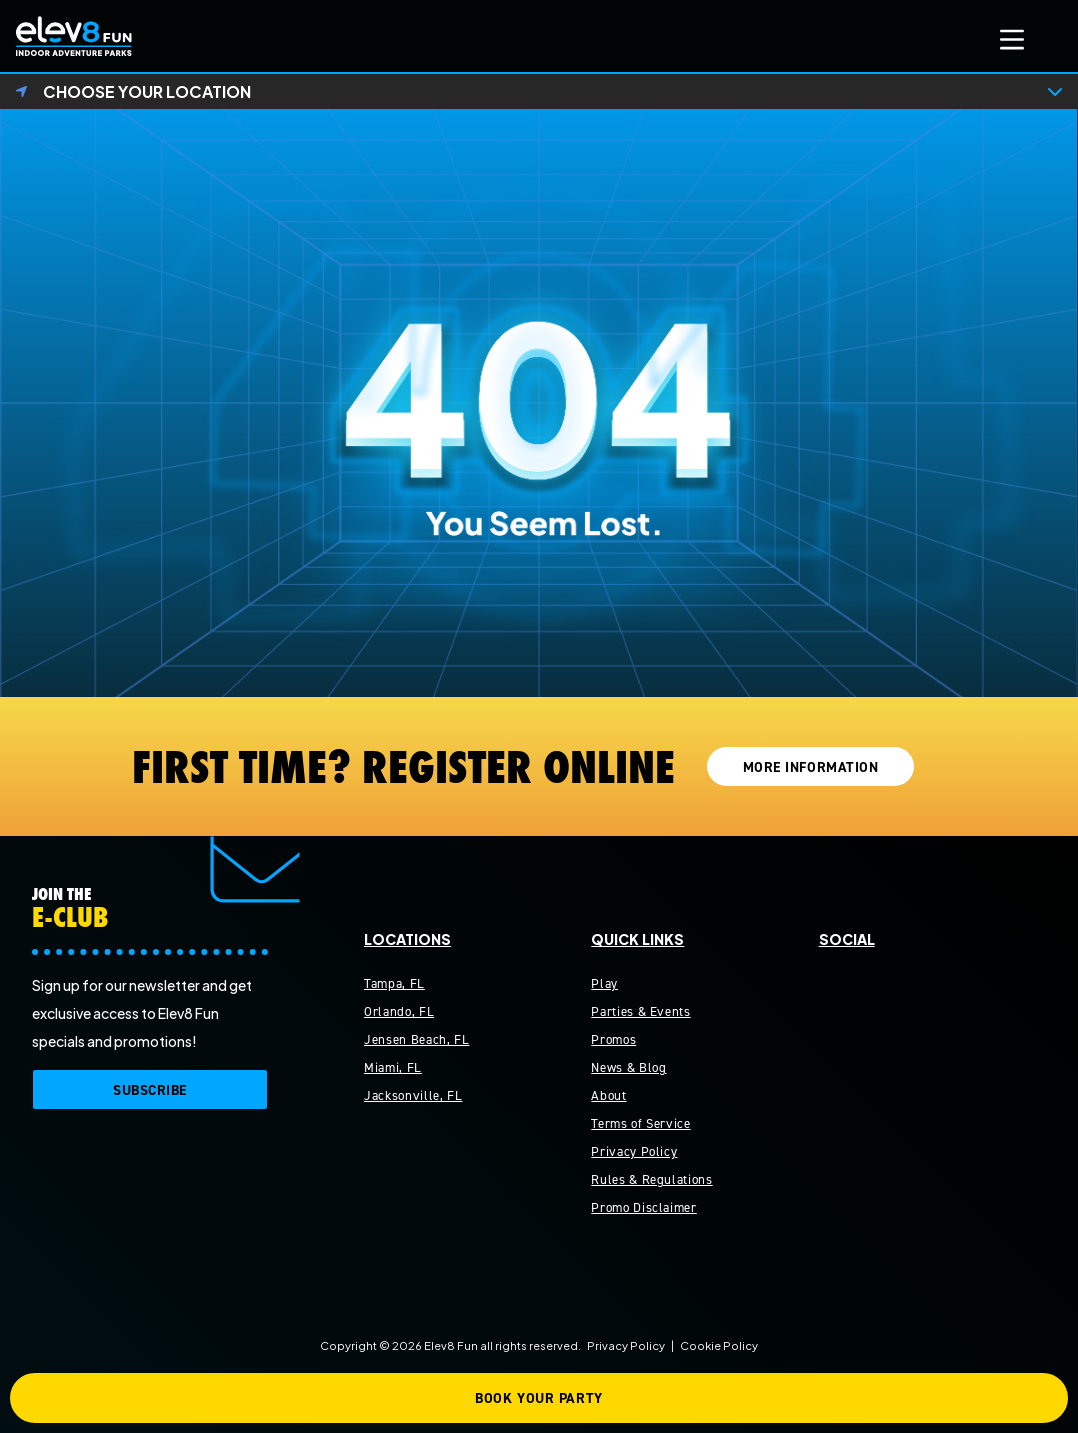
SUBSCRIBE (150, 1090)
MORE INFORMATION (811, 767)
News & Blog (628, 1067)
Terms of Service (640, 1123)
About (608, 1095)
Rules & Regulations (651, 1179)
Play (604, 983)
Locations (407, 939)
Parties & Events (640, 1011)
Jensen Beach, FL (416, 1039)
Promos (613, 1039)
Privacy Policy (634, 1151)
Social (847, 939)
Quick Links (637, 939)
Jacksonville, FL (413, 1095)
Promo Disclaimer (643, 1207)
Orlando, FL (399, 1011)
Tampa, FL (394, 983)
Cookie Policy (719, 1345)
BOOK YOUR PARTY (538, 1398)
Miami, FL (393, 1067)
